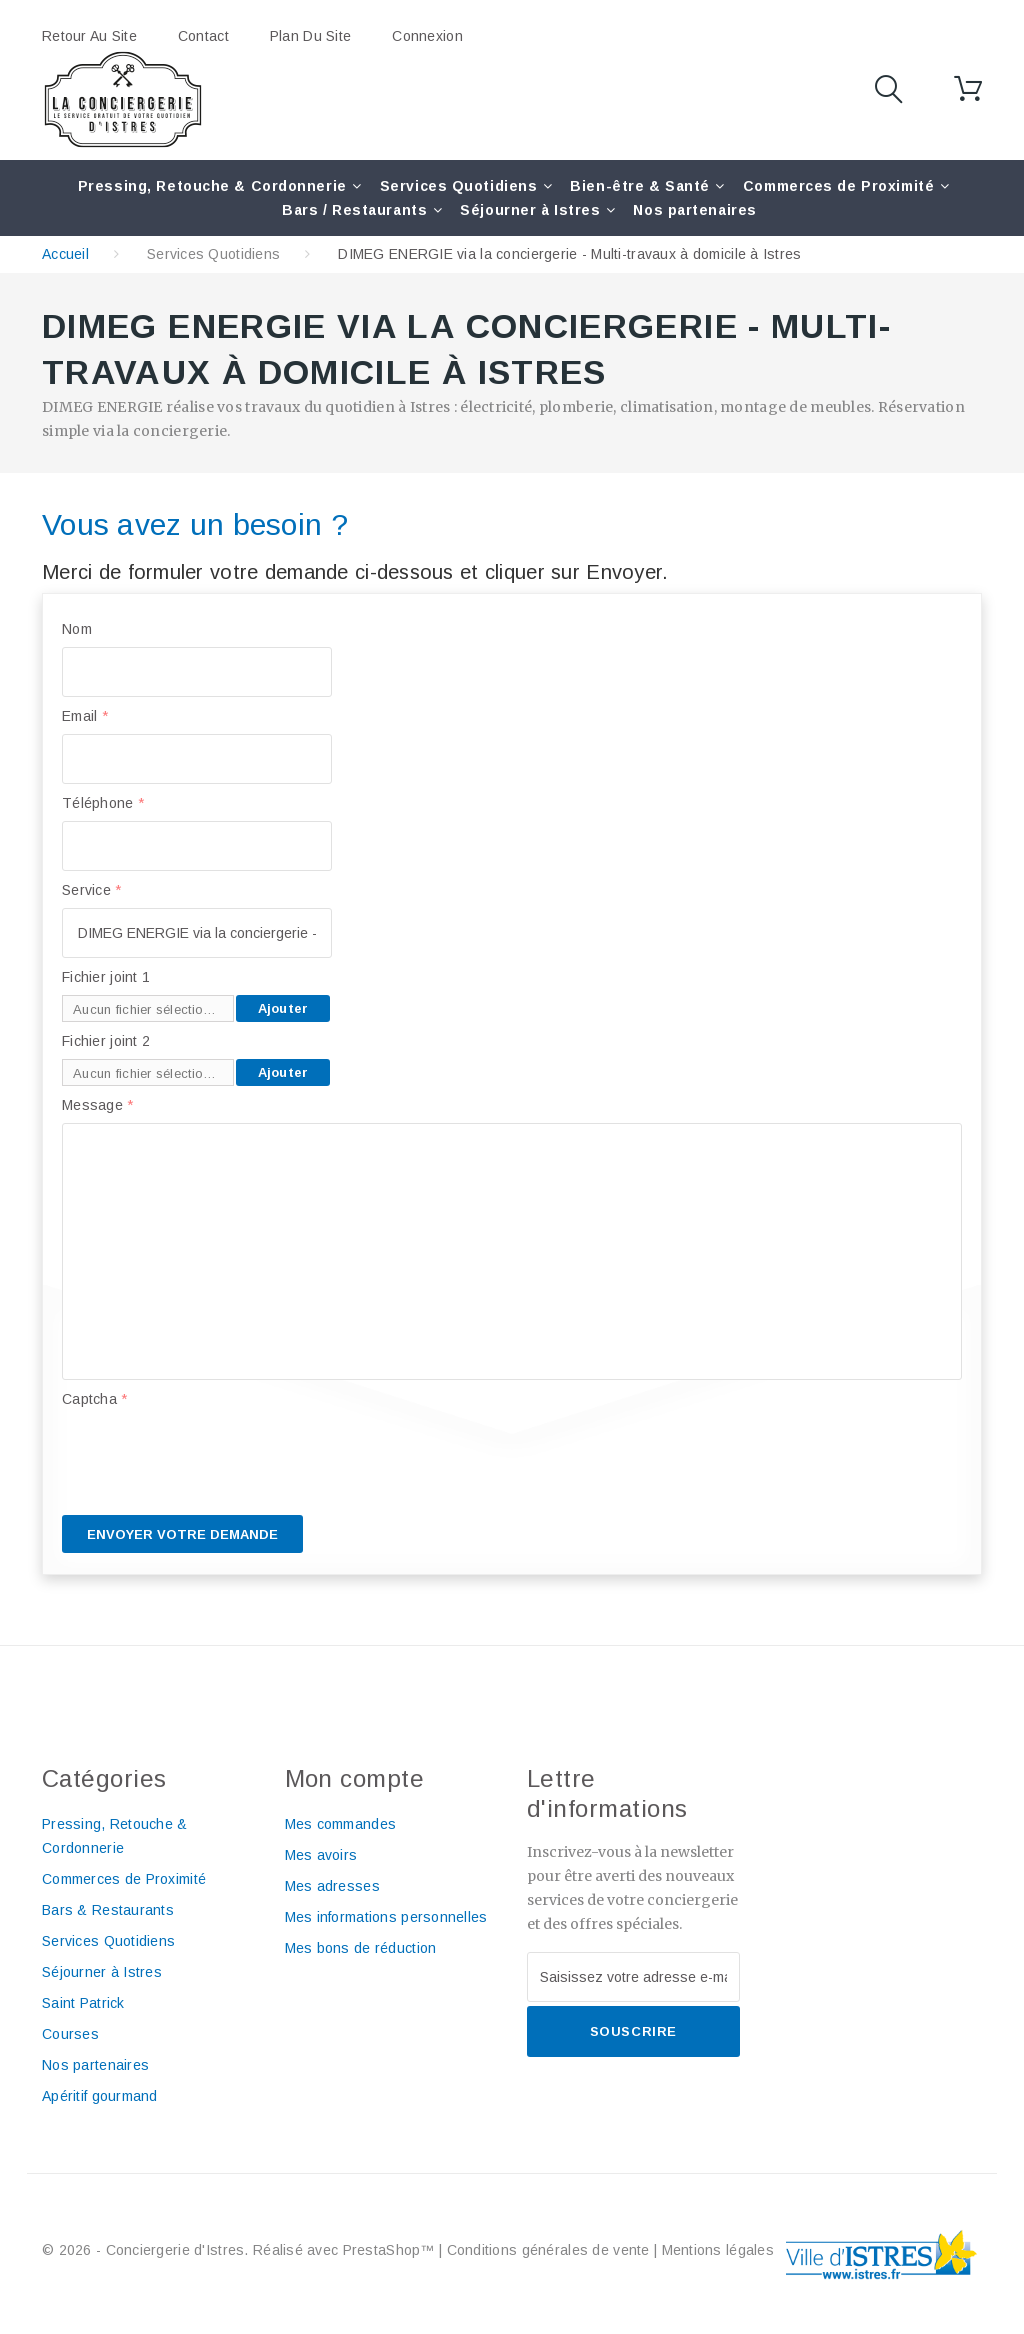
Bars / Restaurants (354, 210)
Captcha (95, 1399)
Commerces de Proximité (838, 186)
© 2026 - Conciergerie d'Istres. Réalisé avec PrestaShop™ (240, 2250)
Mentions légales (718, 2250)
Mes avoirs (321, 1855)
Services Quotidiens (459, 186)
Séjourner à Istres (530, 210)
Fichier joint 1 (106, 977)
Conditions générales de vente (548, 2250)
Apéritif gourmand (100, 2096)
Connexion (427, 36)
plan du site (310, 36)
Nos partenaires (694, 210)
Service (92, 890)
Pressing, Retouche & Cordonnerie (212, 186)
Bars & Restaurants (108, 1910)
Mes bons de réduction (361, 1948)
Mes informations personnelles (386, 1917)
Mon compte (355, 1778)
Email (85, 716)
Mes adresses (332, 1886)
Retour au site (89, 36)
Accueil (65, 254)
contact (203, 36)
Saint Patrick (83, 2003)
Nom (77, 629)
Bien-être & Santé (640, 186)
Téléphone (103, 803)
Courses (70, 2034)
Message (98, 1105)
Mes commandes (341, 1824)
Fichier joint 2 (106, 1041)
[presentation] (214, 1456)
